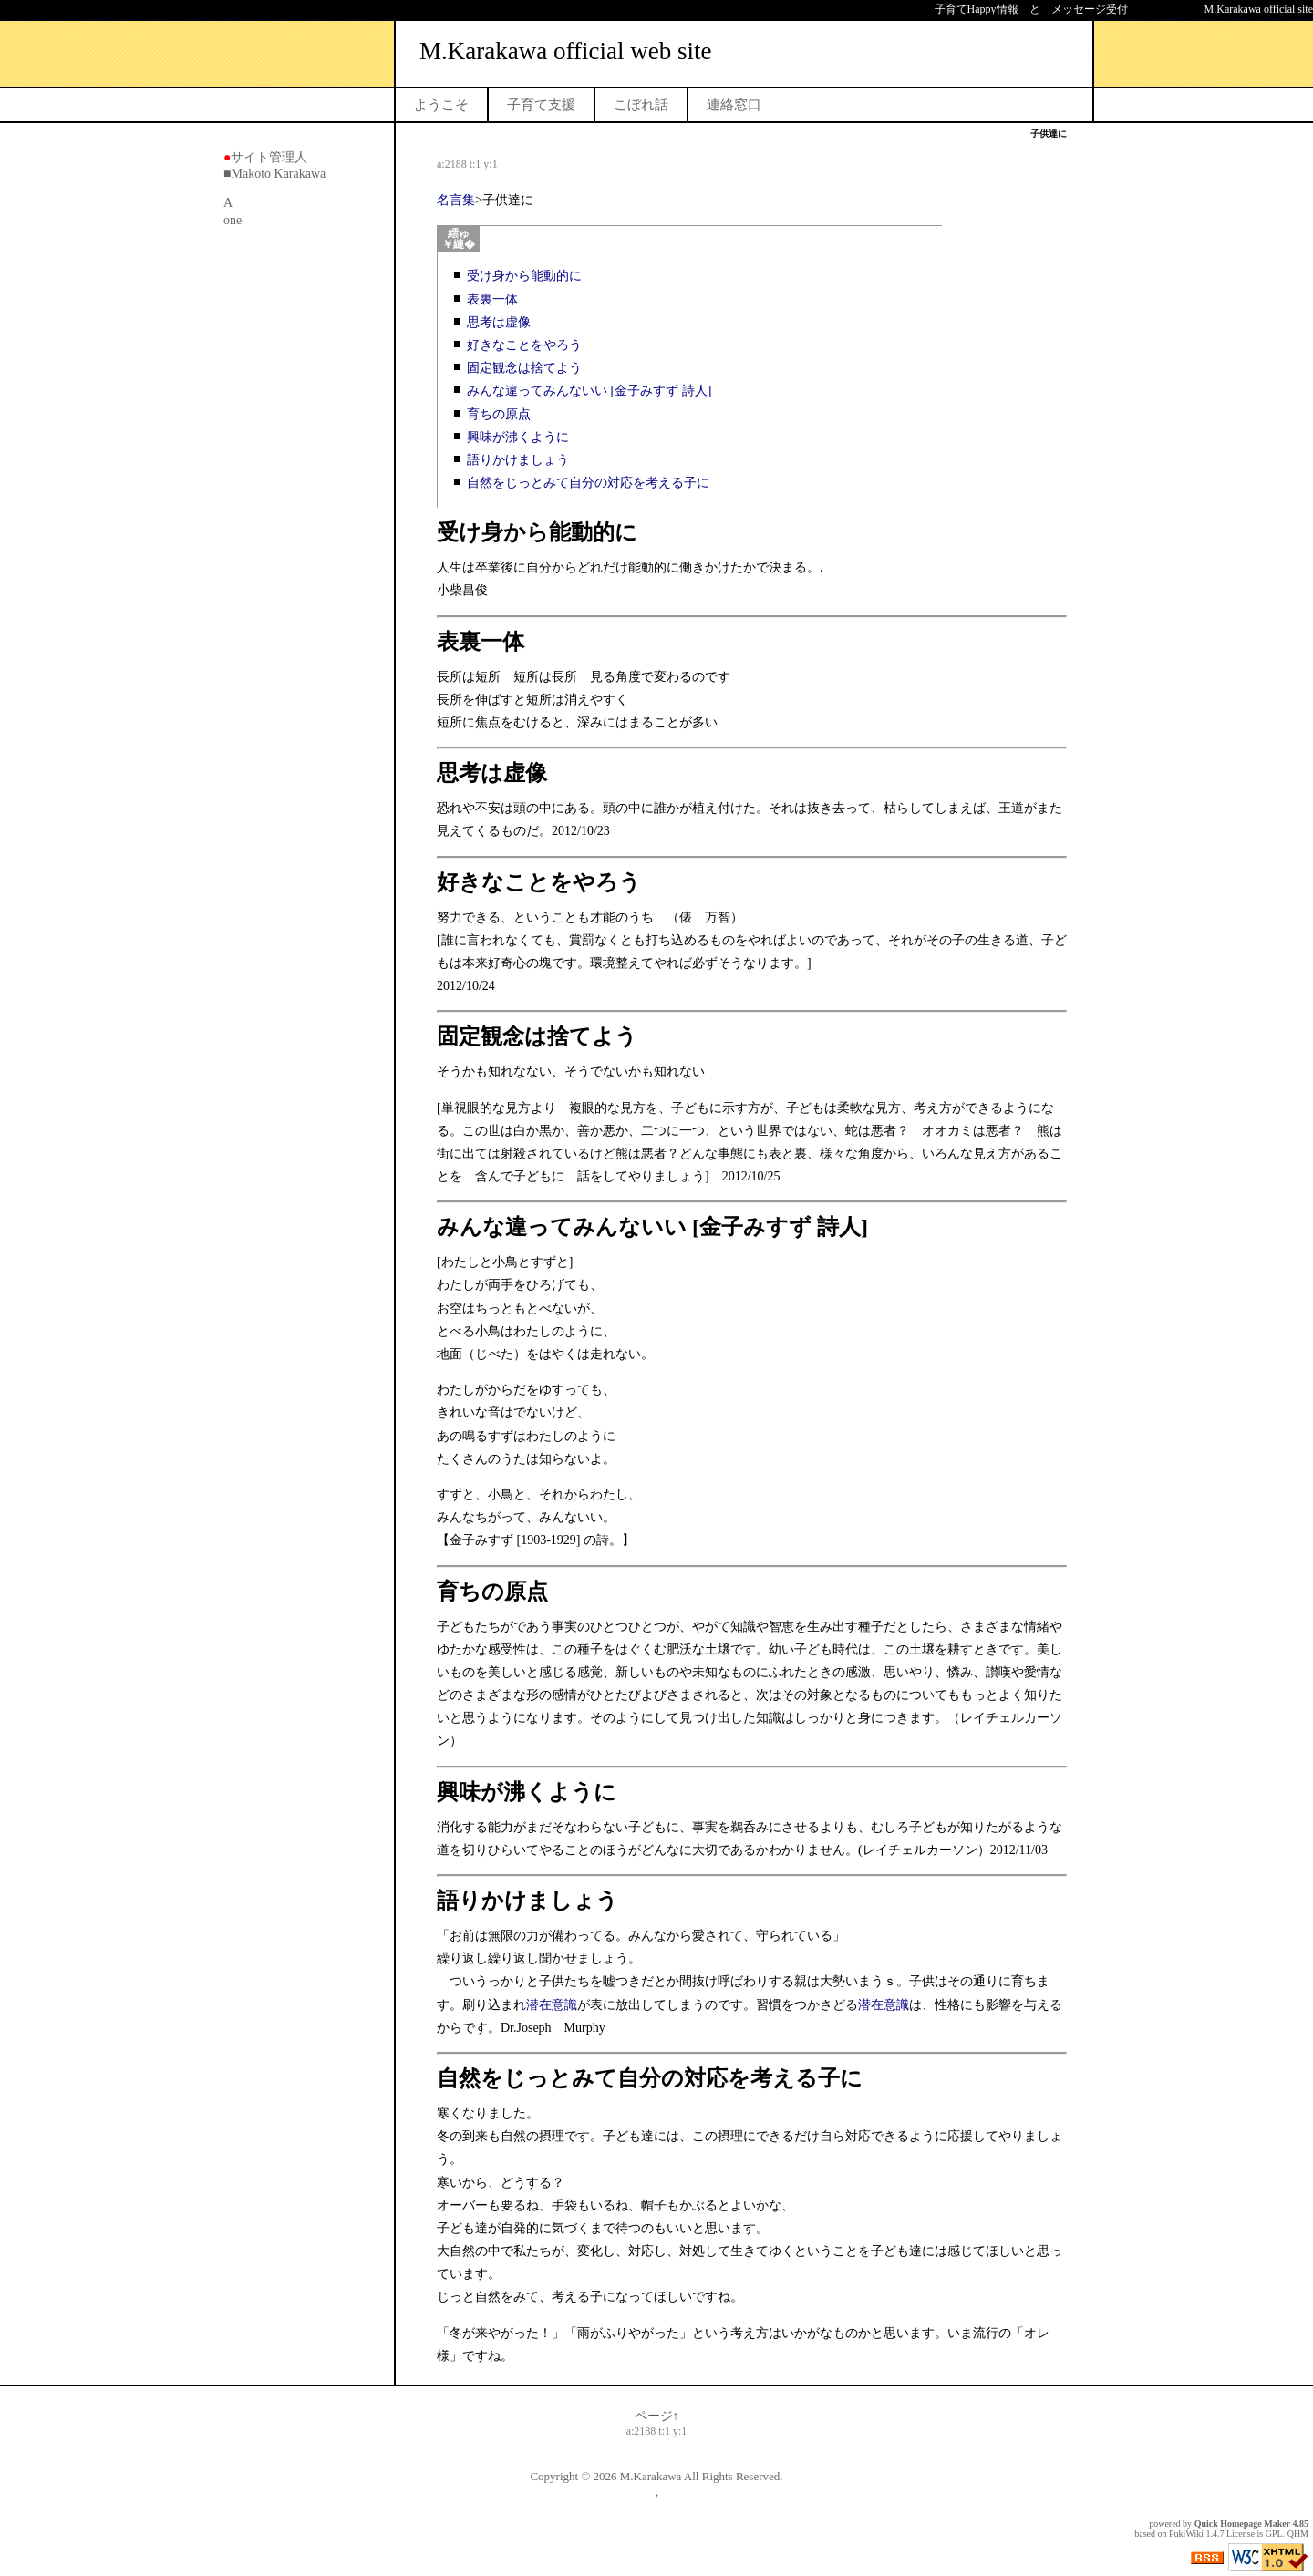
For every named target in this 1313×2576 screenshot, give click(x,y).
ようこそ (441, 105)
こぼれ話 (641, 105)
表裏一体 (499, 299)
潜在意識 (551, 2005)
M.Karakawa (651, 2476)
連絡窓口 (734, 105)
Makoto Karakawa (278, 173)
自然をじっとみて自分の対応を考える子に (588, 482)
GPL (1274, 2534)
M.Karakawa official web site (565, 51)
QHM (1297, 2534)
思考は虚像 (499, 322)
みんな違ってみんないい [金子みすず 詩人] (589, 390)
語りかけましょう (518, 460)
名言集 (456, 200)
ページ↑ (657, 2416)
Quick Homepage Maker (1242, 2524)
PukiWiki (1186, 2534)
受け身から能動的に (524, 276)
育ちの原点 (499, 414)
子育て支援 (541, 105)
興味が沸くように (518, 437)
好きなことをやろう (524, 345)
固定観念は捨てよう (524, 368)
